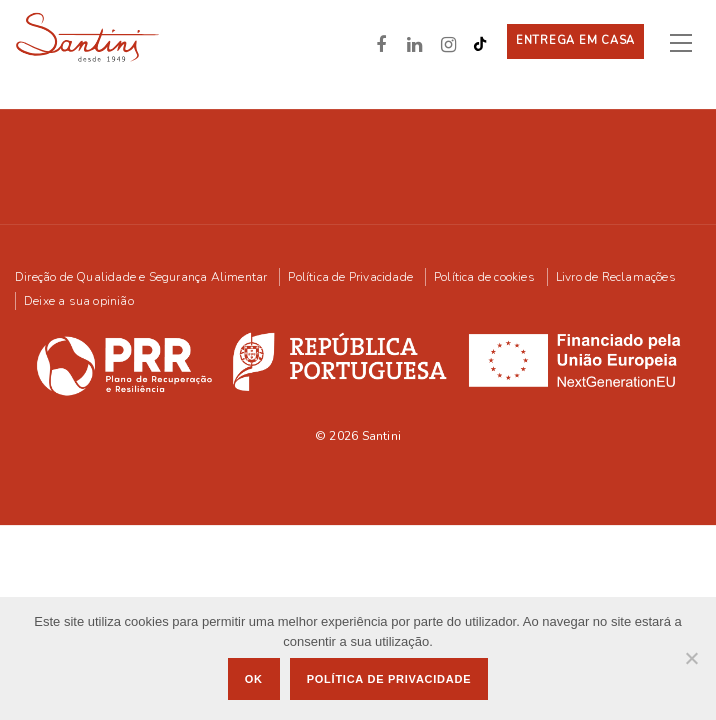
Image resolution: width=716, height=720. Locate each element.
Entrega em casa (575, 40)
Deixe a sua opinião (79, 300)
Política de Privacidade (350, 276)
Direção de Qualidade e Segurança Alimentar (141, 276)
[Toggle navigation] (689, 42)
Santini (381, 435)
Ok (254, 679)
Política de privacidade (389, 679)
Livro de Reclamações (616, 276)
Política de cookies (484, 276)
